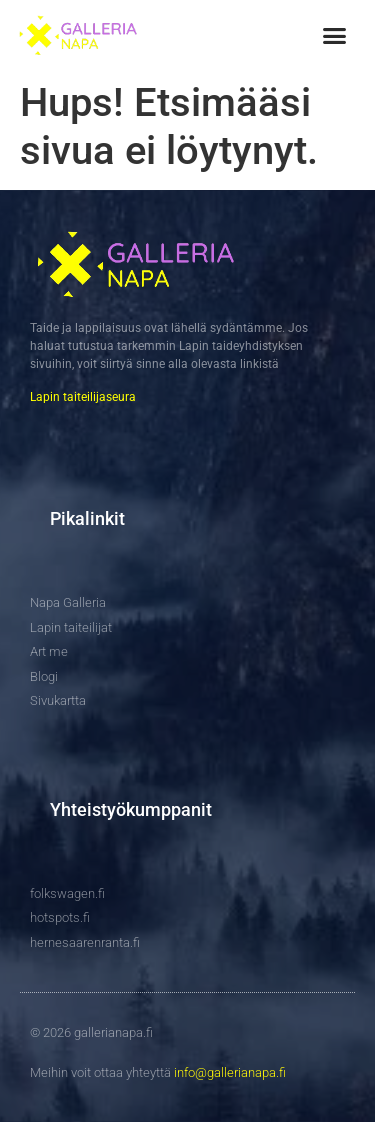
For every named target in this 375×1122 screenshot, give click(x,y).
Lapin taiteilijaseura (83, 397)
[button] (334, 36)
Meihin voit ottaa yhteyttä (158, 1072)
